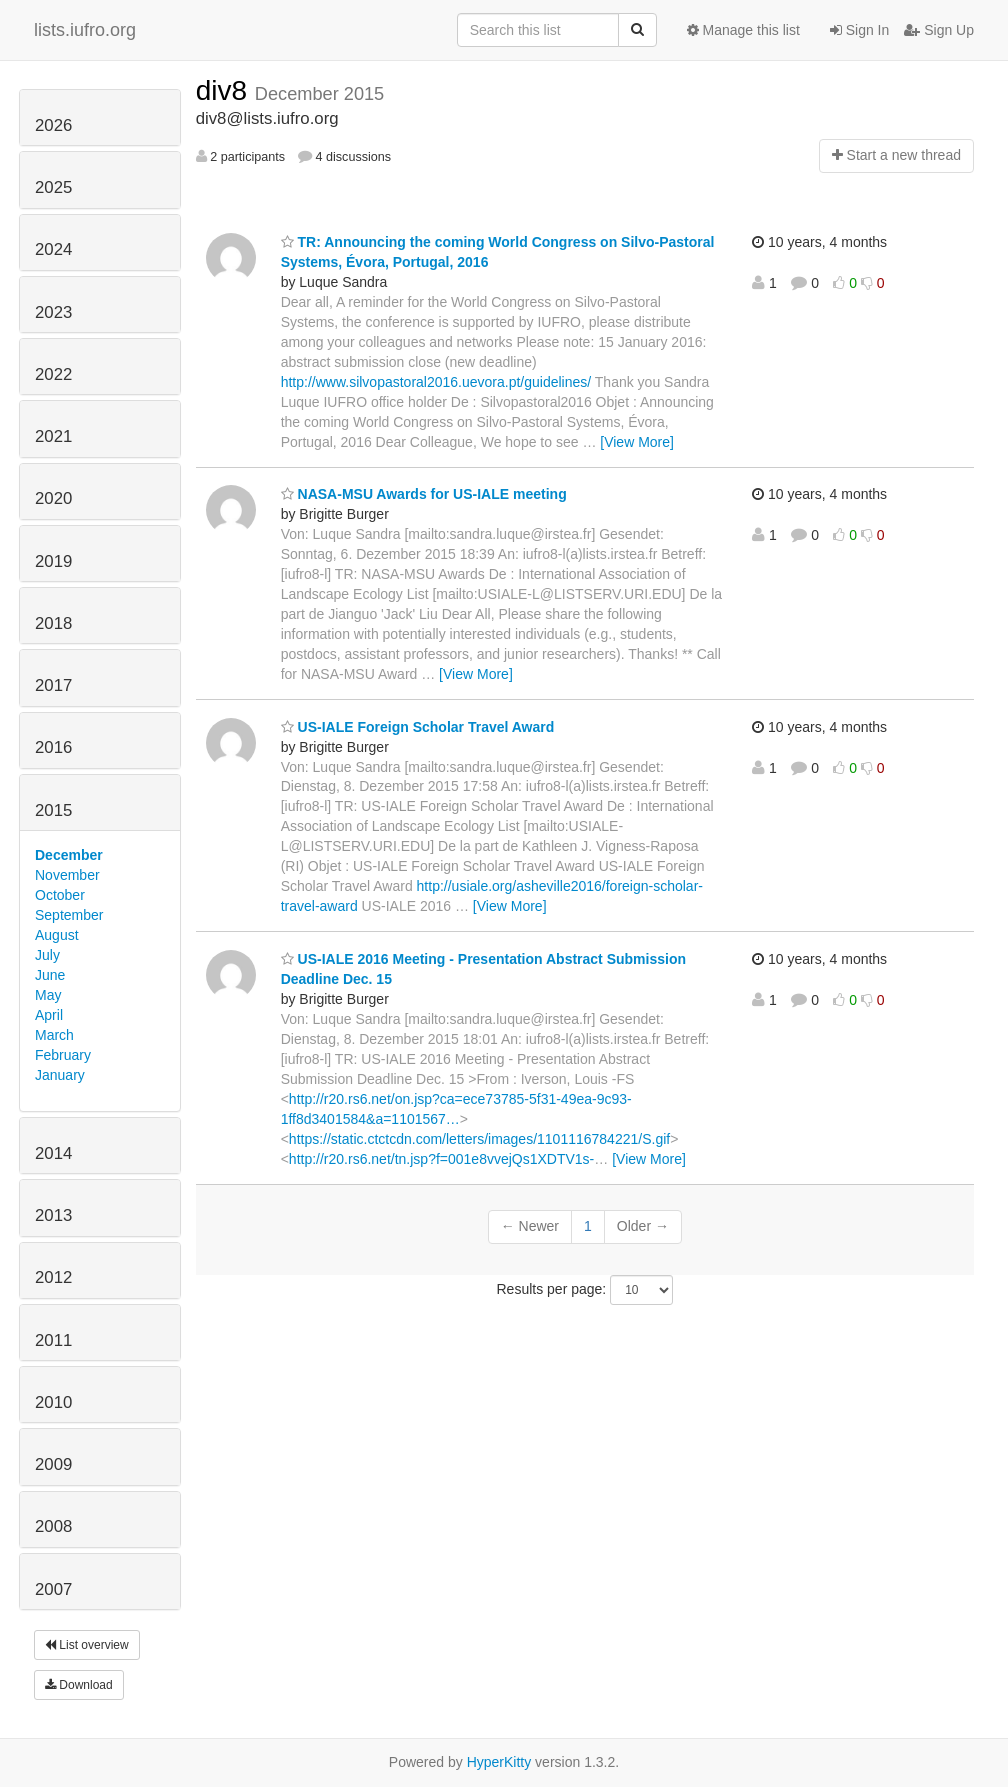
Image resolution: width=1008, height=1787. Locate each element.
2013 (53, 1215)
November (67, 875)
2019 (53, 561)
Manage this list (743, 30)
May (48, 995)
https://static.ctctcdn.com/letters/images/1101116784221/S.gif (479, 1139)
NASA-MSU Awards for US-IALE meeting (424, 494)
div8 (225, 90)
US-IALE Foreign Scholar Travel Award (418, 727)
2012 (53, 1277)
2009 (53, 1464)
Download (79, 1685)
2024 (53, 249)
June (50, 975)
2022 (53, 374)
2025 (53, 187)
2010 (53, 1402)
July (47, 955)
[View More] (637, 442)
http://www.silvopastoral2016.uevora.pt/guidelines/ (436, 382)
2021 (53, 436)
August (57, 935)
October (60, 895)
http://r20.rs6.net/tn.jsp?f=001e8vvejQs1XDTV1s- (441, 1159)
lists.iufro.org (85, 30)
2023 (53, 312)
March (54, 1035)
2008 (53, 1526)
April (49, 1015)
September (69, 915)
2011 (53, 1340)
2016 (53, 747)
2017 (53, 685)
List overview (87, 1645)
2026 (53, 125)
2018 (53, 623)
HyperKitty (499, 1762)
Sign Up (939, 30)
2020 (53, 498)
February (63, 1055)
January (60, 1075)
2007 (53, 1589)
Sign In (859, 30)
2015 (53, 810)
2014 (53, 1153)
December (69, 855)
